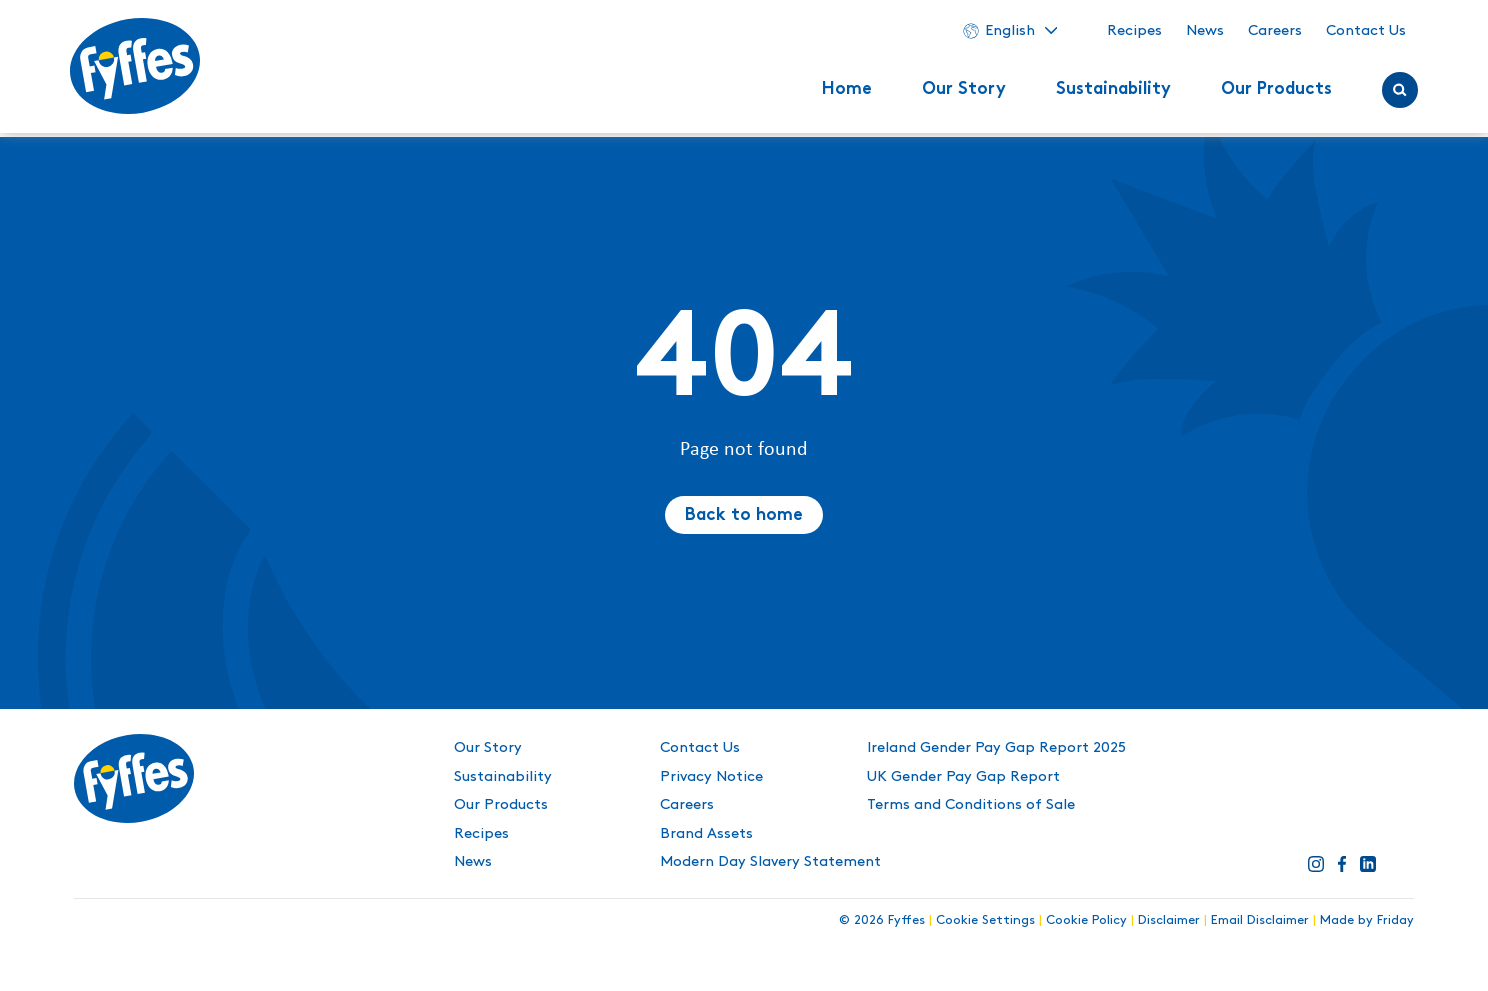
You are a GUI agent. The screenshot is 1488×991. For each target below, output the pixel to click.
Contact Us (1362, 33)
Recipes (1130, 33)
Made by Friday (1367, 920)
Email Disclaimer (1260, 920)
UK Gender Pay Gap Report (963, 777)
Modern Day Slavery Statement (770, 862)
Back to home (744, 516)
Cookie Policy (1086, 920)
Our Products (1272, 92)
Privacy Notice (711, 777)
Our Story (960, 92)
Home (843, 92)
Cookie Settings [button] (985, 920)
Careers (1271, 33)
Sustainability (1109, 92)
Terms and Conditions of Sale (971, 805)
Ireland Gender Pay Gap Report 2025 (996, 748)
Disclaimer (1169, 920)
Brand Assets (706, 834)
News (1201, 33)
